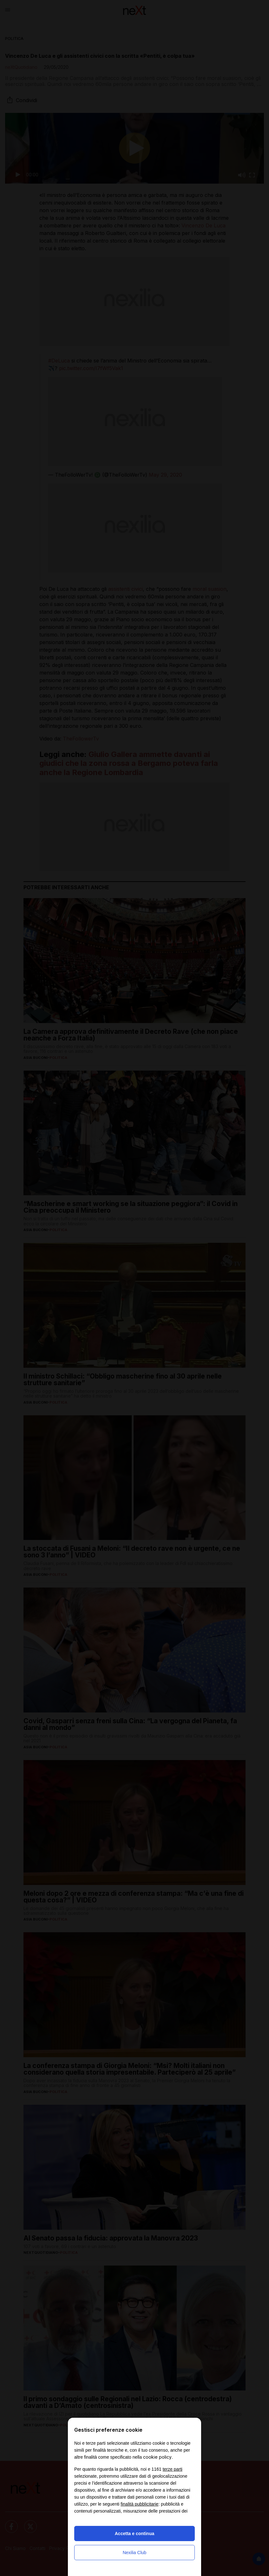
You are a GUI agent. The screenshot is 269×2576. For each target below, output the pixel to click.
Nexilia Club (135, 2552)
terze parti (172, 2469)
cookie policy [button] (157, 2457)
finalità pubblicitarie (139, 2504)
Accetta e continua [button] (134, 2533)
